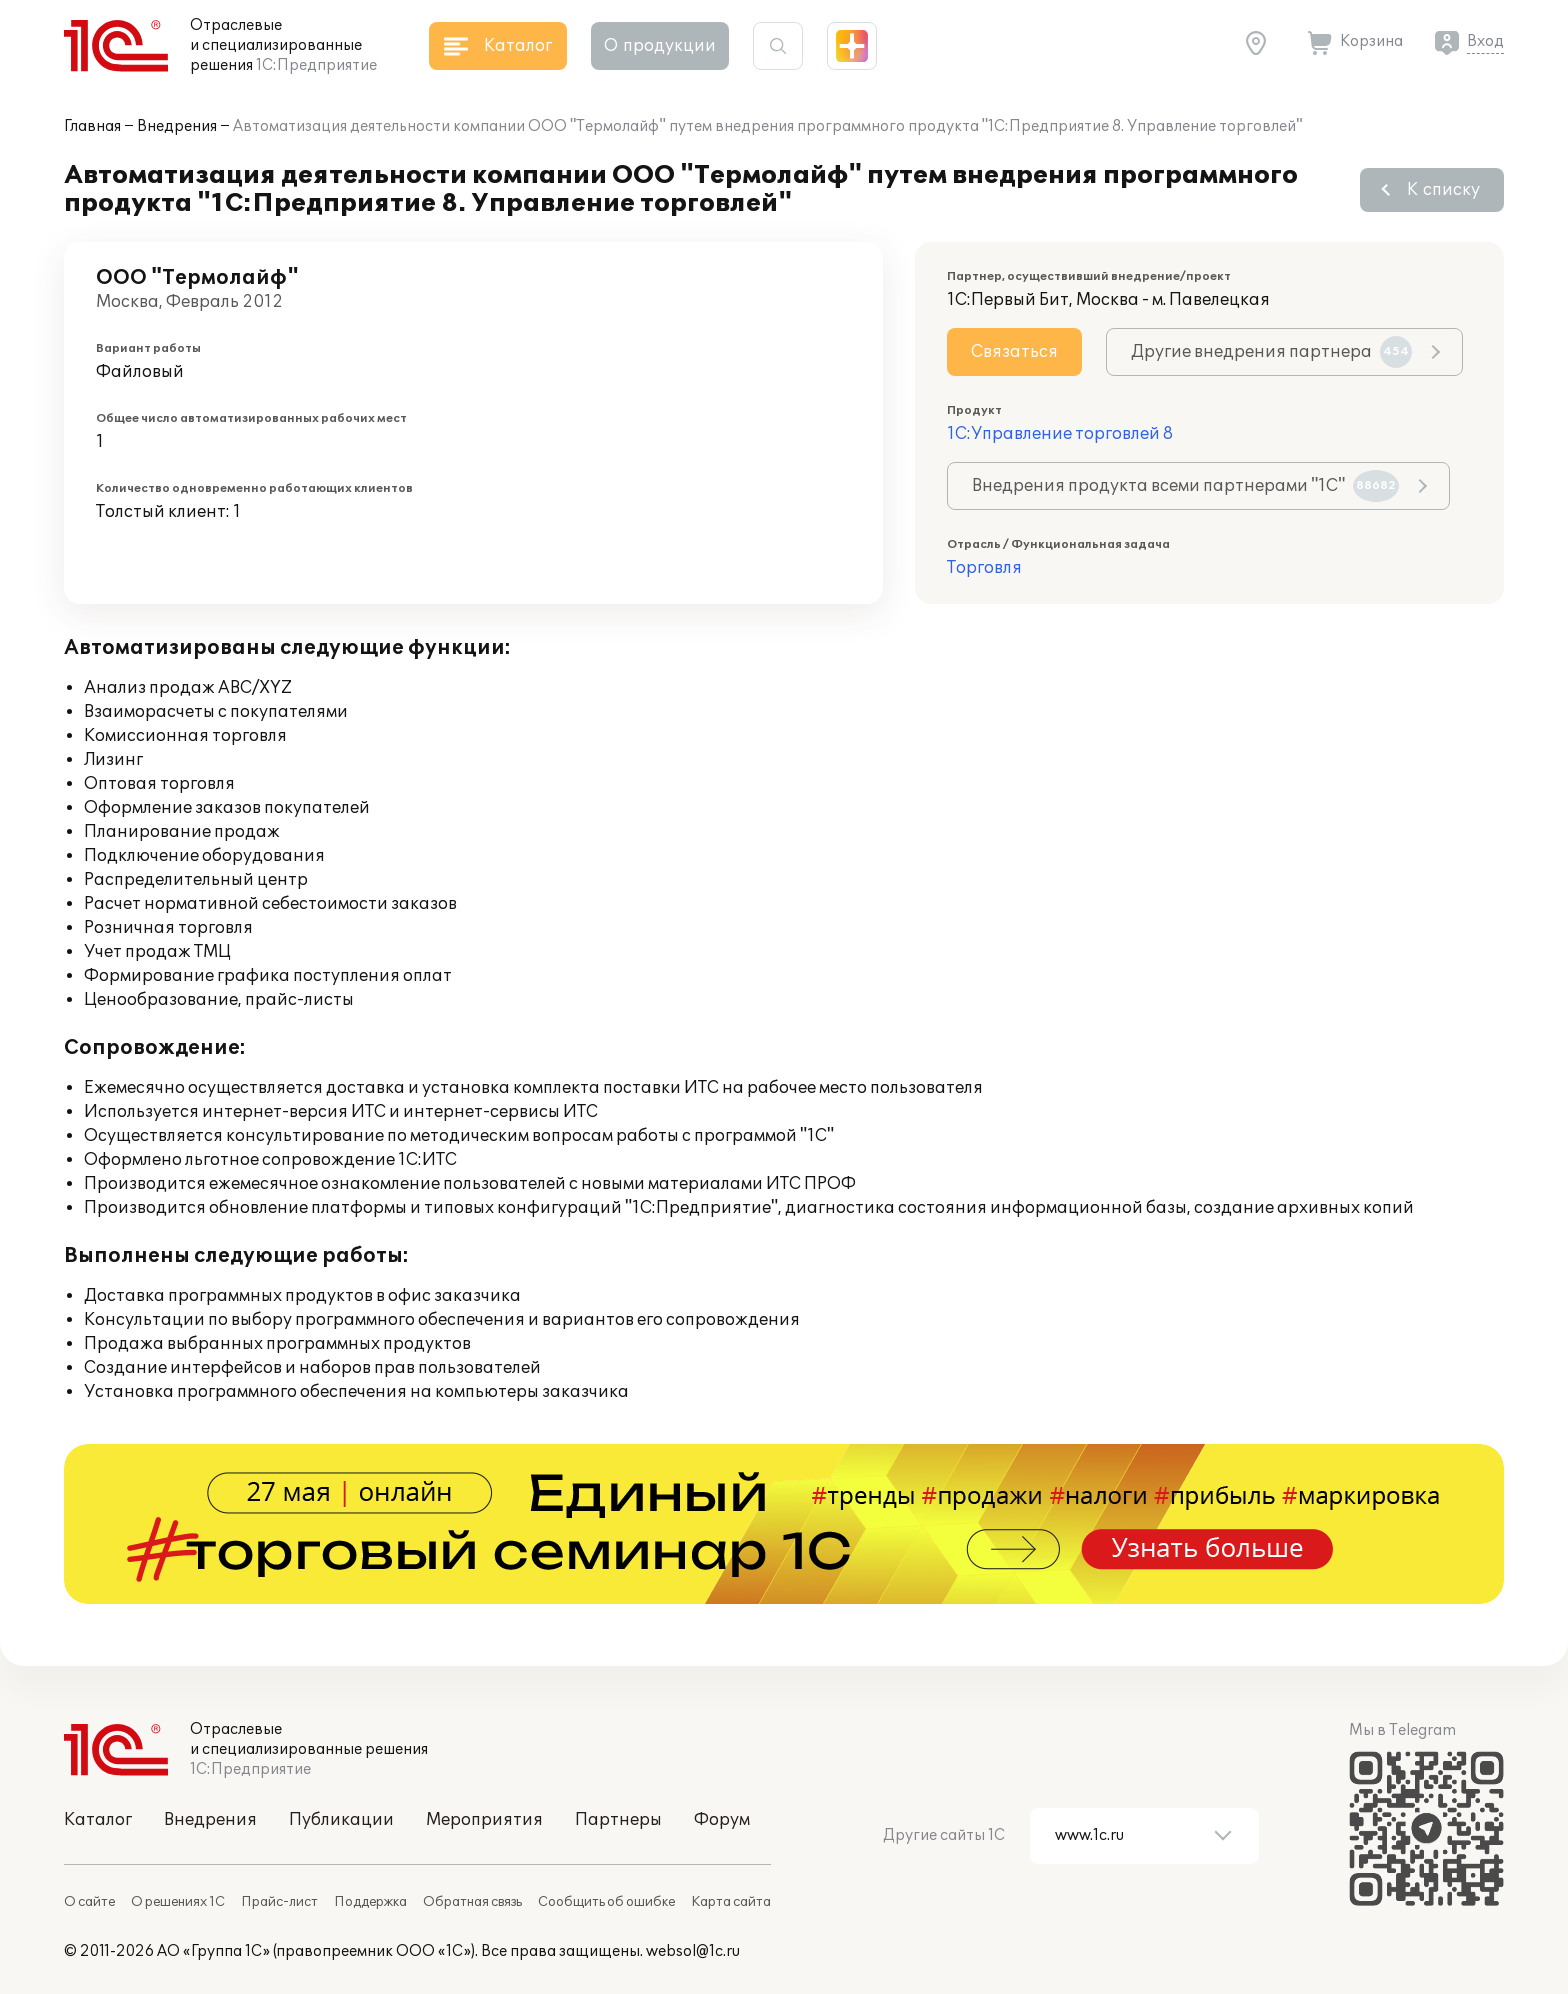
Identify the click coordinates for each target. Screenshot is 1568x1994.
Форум (722, 1820)
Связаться (1014, 352)
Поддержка (370, 1902)
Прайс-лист (279, 1902)
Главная (92, 126)
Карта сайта (731, 1902)
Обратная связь (472, 1902)
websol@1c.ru (693, 1951)
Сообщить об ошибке (606, 1902)
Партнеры (618, 1820)
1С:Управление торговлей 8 (1060, 434)
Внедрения (177, 126)
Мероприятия (484, 1820)
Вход (1485, 41)
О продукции (660, 46)
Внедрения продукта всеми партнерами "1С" (1185, 486)
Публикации (341, 1820)
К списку (1443, 190)
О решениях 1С (178, 1902)
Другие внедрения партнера (1271, 352)
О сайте (89, 1902)
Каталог (98, 1820)
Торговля (984, 568)
